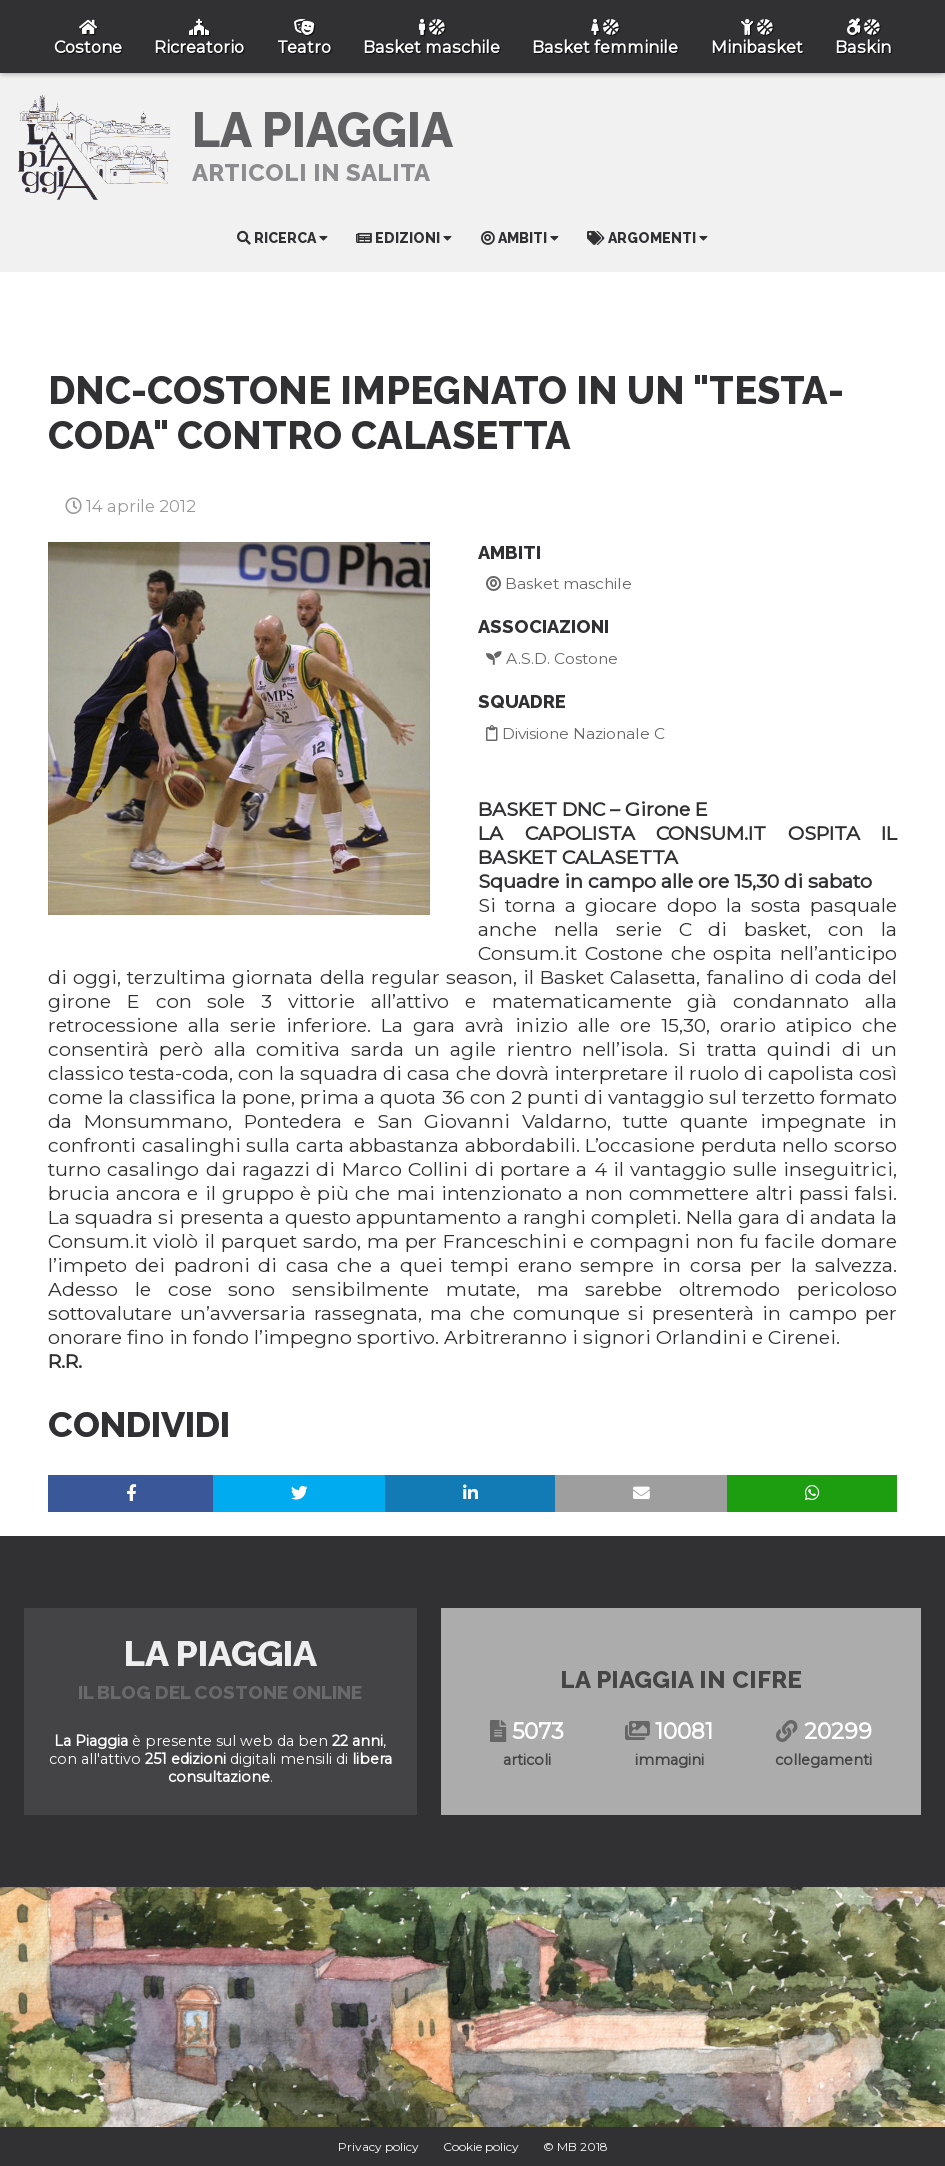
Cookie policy (481, 2146)
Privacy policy (378, 2146)
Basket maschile (559, 583)
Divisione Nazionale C (575, 733)
